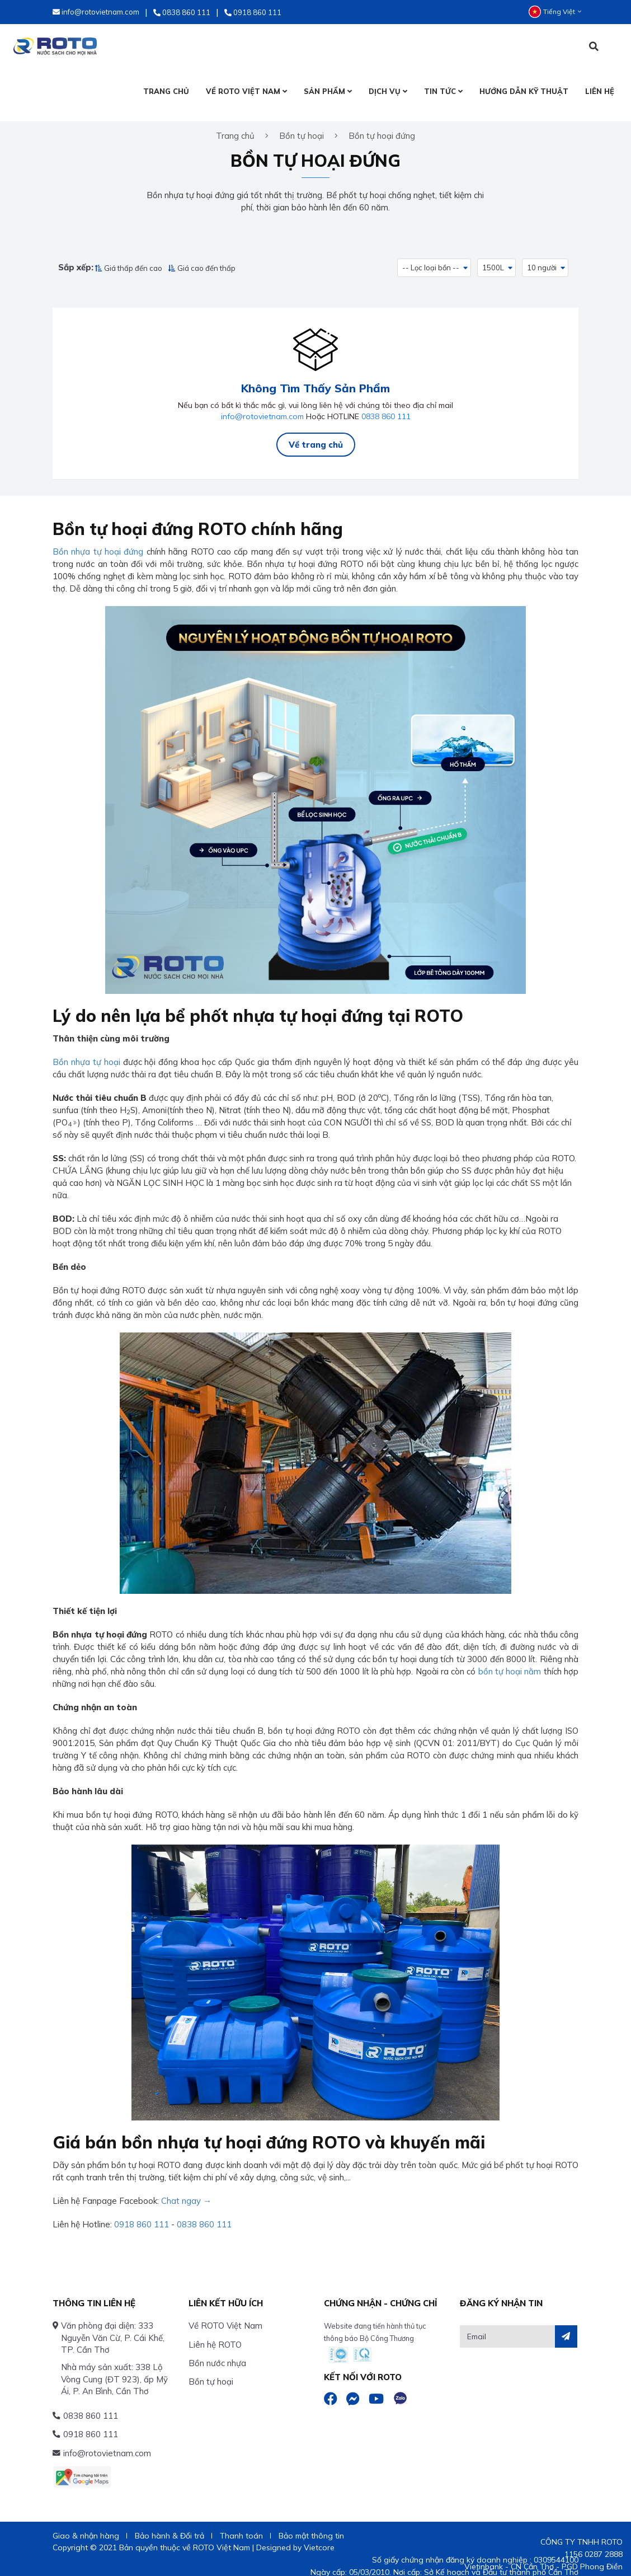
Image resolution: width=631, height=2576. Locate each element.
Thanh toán (241, 2525)
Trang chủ (235, 128)
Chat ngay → (186, 2190)
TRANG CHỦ (166, 91)
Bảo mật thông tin (311, 2525)
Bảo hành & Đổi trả (169, 2525)
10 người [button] (543, 259)
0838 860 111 (386, 406)
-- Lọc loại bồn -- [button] (430, 259)
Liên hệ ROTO (215, 2334)
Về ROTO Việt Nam (225, 2315)
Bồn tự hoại (211, 2371)
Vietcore (319, 2537)
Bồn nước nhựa (217, 2352)
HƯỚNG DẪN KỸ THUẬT (523, 91)
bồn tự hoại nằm (509, 1660)
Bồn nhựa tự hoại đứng (98, 541)
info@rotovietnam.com (262, 406)
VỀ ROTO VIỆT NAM (246, 91)
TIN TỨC (443, 91)
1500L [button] (494, 259)
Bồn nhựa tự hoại (86, 1051)
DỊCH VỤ (388, 91)
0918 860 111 (141, 2213)
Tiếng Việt (555, 12)
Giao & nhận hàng (86, 2525)
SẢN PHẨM (328, 91)
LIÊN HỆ (599, 91)
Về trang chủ (316, 434)
